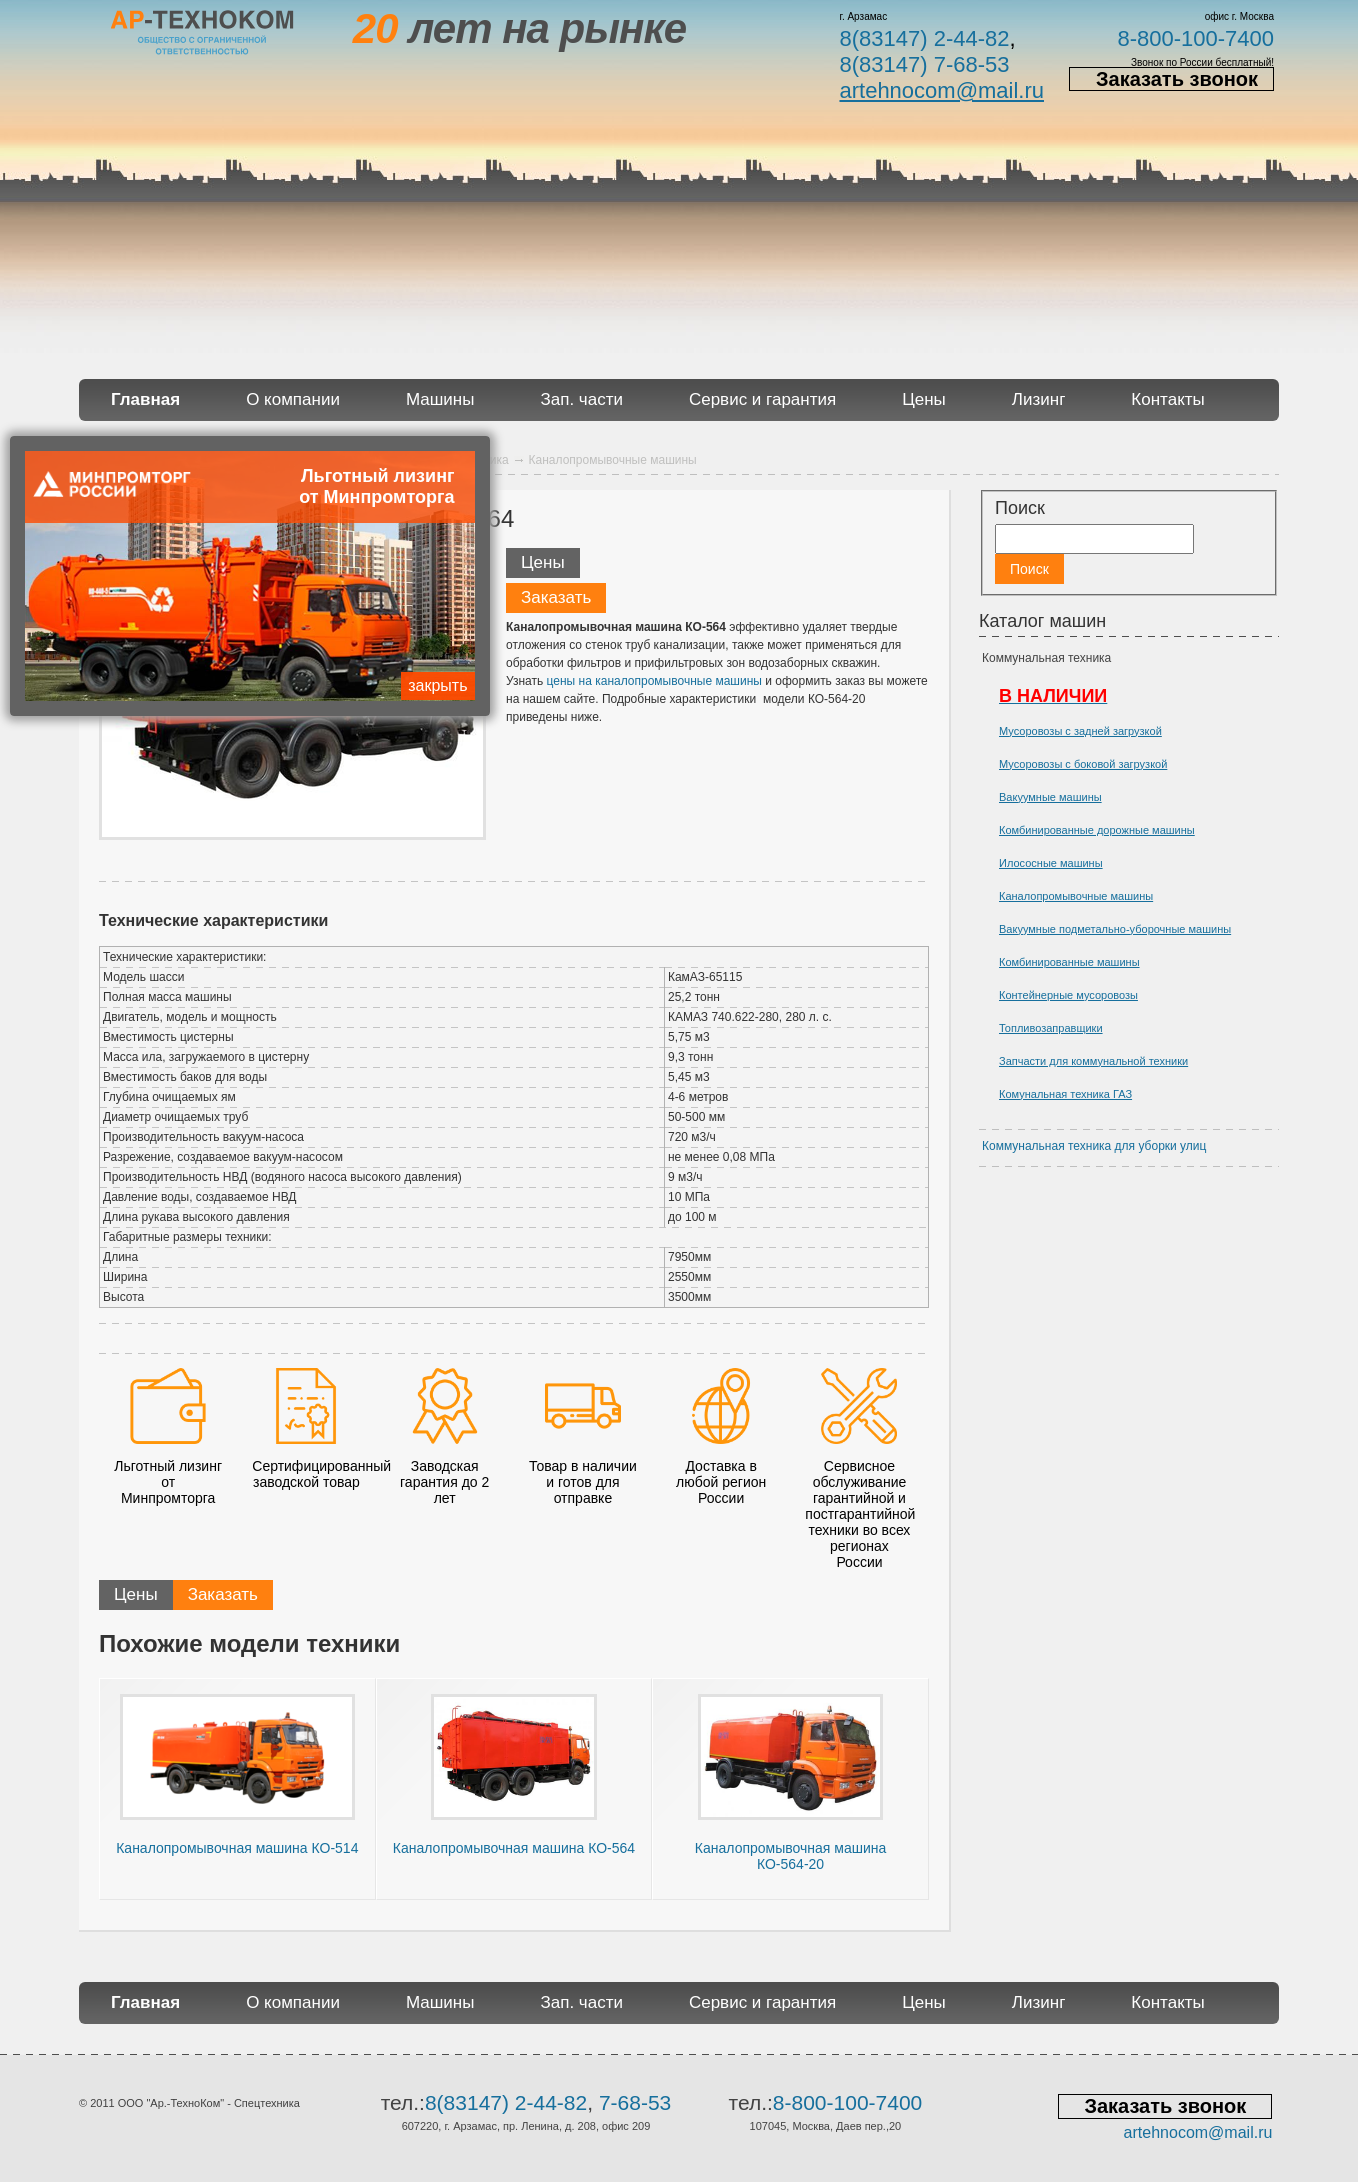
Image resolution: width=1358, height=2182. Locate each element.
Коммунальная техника (1046, 658)
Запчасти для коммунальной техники (1093, 1061)
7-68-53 (635, 2102)
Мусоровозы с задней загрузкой (1080, 731)
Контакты (1167, 399)
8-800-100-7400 (1195, 38)
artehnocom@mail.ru (941, 90)
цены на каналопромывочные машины (654, 681)
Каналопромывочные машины (1076, 896)
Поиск (1020, 508)
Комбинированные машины (1069, 962)
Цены (924, 399)
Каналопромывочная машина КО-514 (237, 1848)
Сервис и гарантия (762, 399)
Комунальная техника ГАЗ (1065, 1094)
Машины (440, 399)
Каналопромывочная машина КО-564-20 (790, 1856)
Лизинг (1039, 399)
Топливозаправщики (1051, 1028)
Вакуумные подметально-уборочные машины (1115, 929)
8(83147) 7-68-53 (924, 64)
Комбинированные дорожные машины (1097, 830)
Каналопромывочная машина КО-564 (514, 1848)
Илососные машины (1051, 863)
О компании (293, 399)
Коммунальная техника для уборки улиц (1094, 1146)
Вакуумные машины (1050, 797)
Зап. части (581, 399)
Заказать (556, 597)
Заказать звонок (1177, 79)
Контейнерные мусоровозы (1068, 995)
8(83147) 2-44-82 (924, 38)
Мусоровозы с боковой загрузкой (1083, 764)
